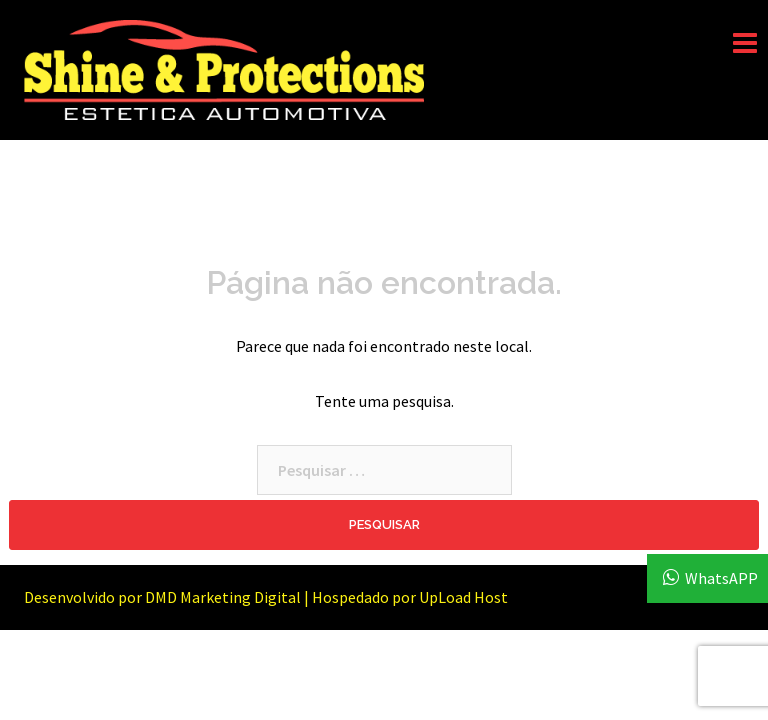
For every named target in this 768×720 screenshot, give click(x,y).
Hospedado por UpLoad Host (410, 597)
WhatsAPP (721, 578)
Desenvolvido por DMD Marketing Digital (162, 597)
